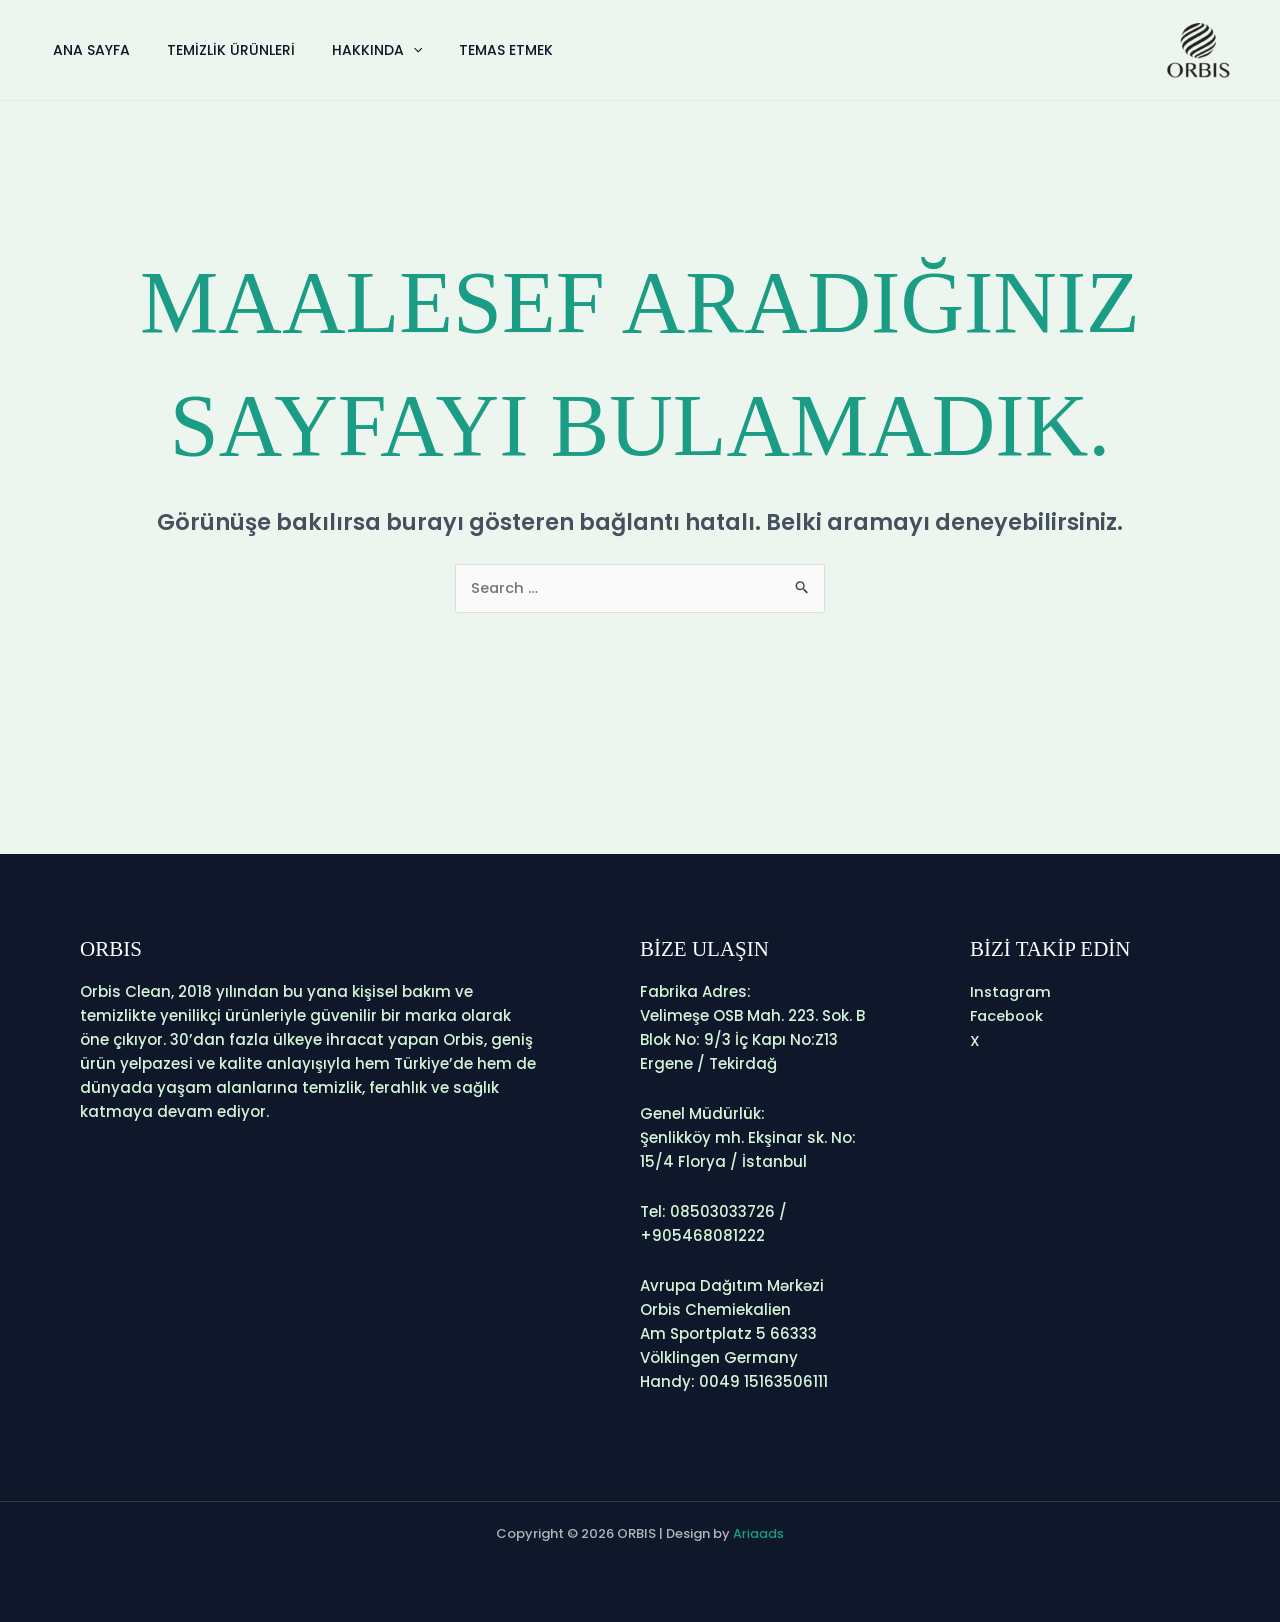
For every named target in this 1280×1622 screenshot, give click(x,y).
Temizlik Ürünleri (221, 50)
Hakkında (360, 50)
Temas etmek (482, 50)
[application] (396, 50)
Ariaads (758, 1533)
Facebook (1007, 1015)
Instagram (1012, 991)
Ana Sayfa (88, 50)
